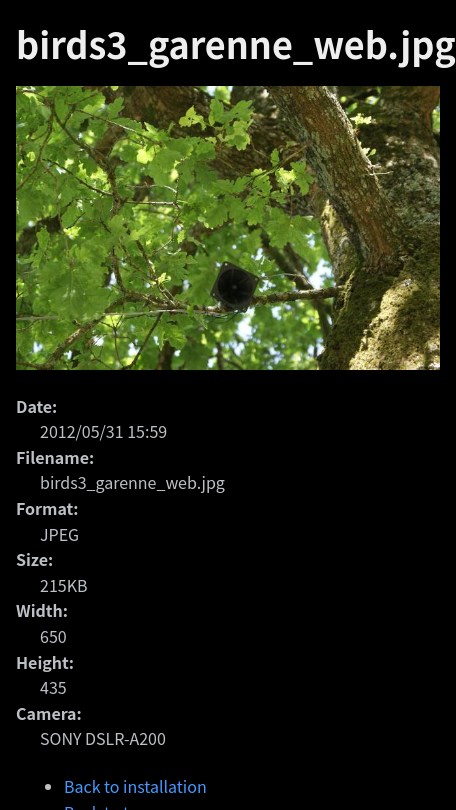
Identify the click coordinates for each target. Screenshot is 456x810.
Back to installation (135, 786)
